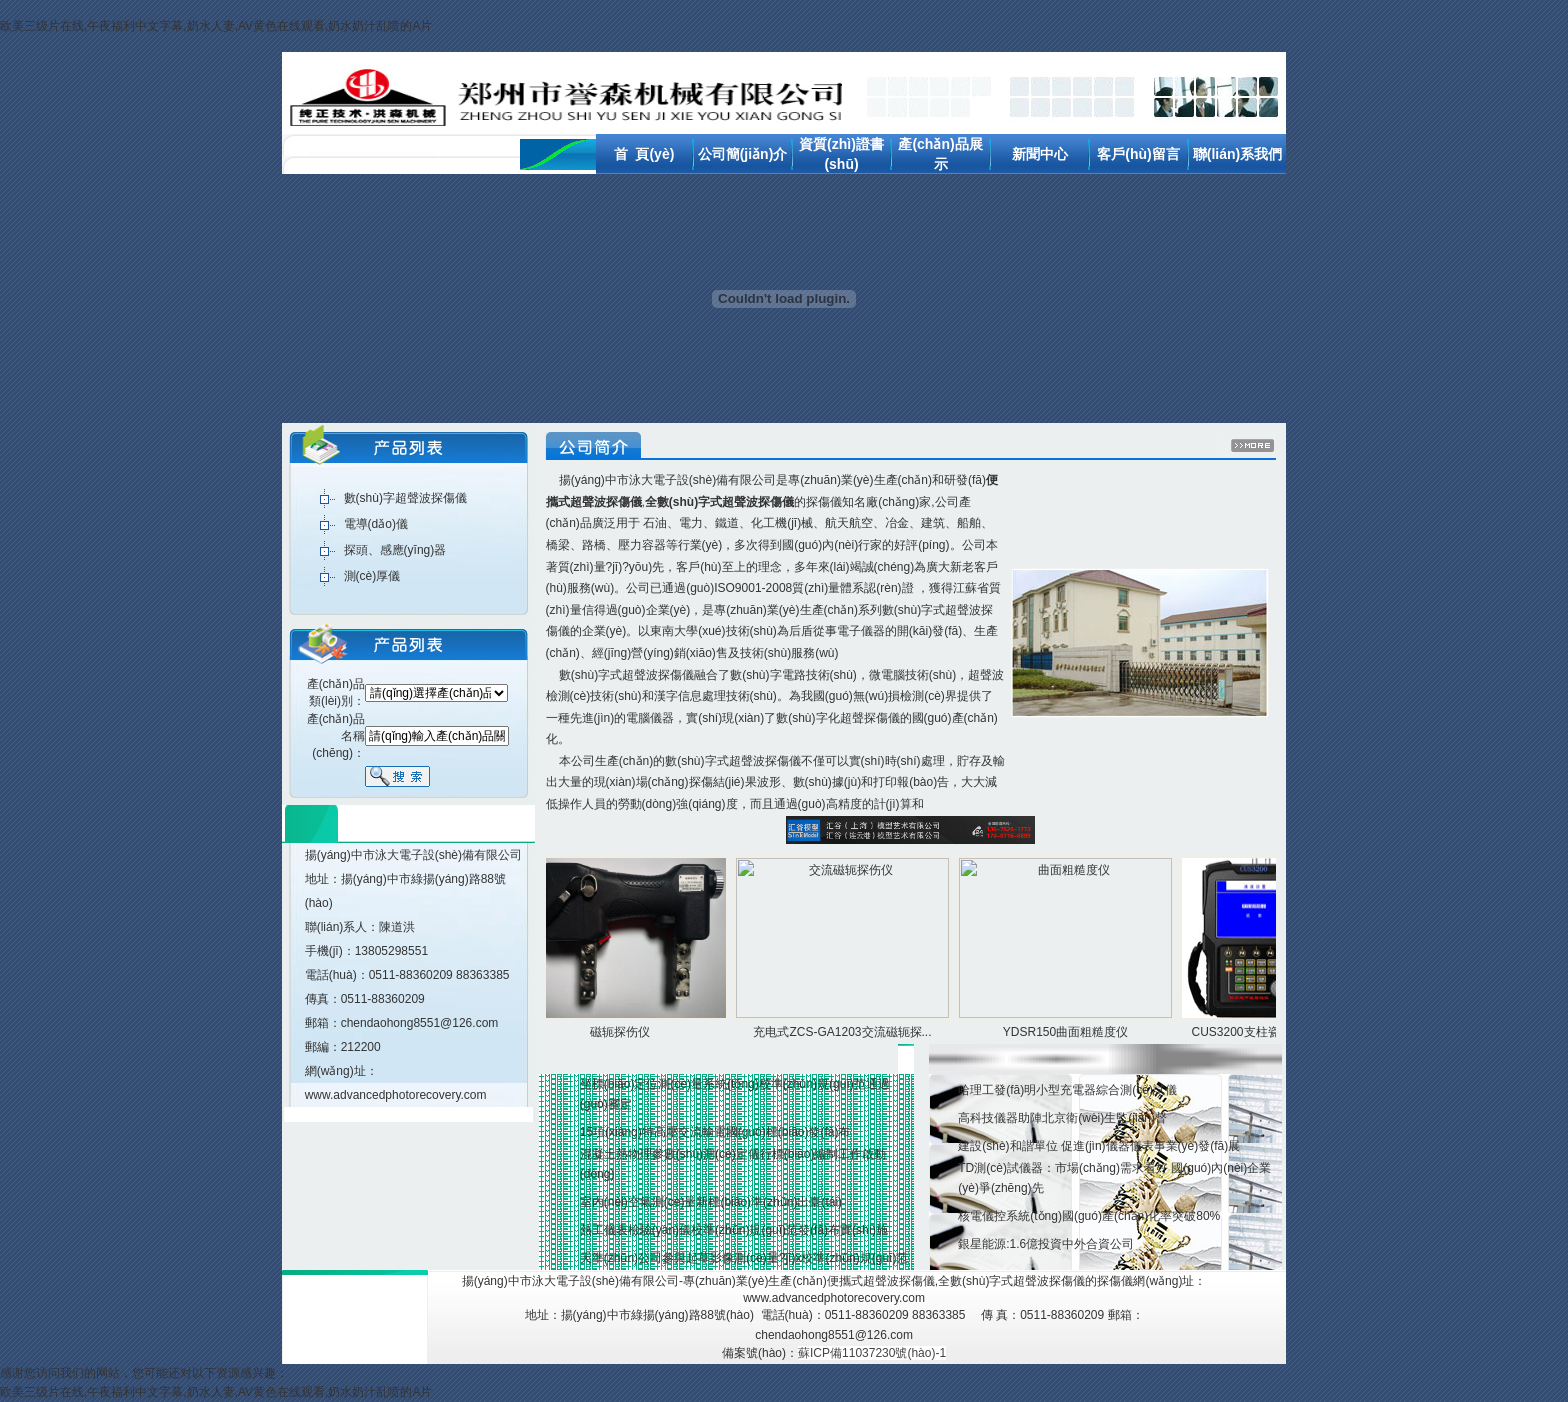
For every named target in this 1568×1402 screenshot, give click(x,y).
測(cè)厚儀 (372, 576)
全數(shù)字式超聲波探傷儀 (1011, 1281)
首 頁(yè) (644, 154)
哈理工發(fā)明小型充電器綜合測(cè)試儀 (1067, 1090)
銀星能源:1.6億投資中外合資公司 (1046, 1244)
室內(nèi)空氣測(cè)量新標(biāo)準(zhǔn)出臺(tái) (711, 1202)
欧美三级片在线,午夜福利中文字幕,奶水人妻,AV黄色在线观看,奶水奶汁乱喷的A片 (216, 26)
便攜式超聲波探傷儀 (881, 1281)
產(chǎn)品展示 (911, 949)
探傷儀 (824, 502)
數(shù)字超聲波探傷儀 (405, 498)
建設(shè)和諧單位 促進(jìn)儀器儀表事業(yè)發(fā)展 (1099, 1146)
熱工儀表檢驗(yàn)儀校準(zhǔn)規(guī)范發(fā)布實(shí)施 (734, 1230)
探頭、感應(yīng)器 (395, 550)
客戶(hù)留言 (1138, 154)
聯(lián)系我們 (1237, 154)
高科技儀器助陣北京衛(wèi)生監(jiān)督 (1062, 1118)
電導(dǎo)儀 (376, 524)
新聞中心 (1040, 154)
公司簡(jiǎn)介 (743, 154)
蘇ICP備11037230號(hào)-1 (872, 1353)
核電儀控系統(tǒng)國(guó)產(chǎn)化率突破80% (1089, 1216)
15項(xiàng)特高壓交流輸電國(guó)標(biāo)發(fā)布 (715, 1132)
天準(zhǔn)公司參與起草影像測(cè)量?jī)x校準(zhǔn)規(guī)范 (744, 1258)
